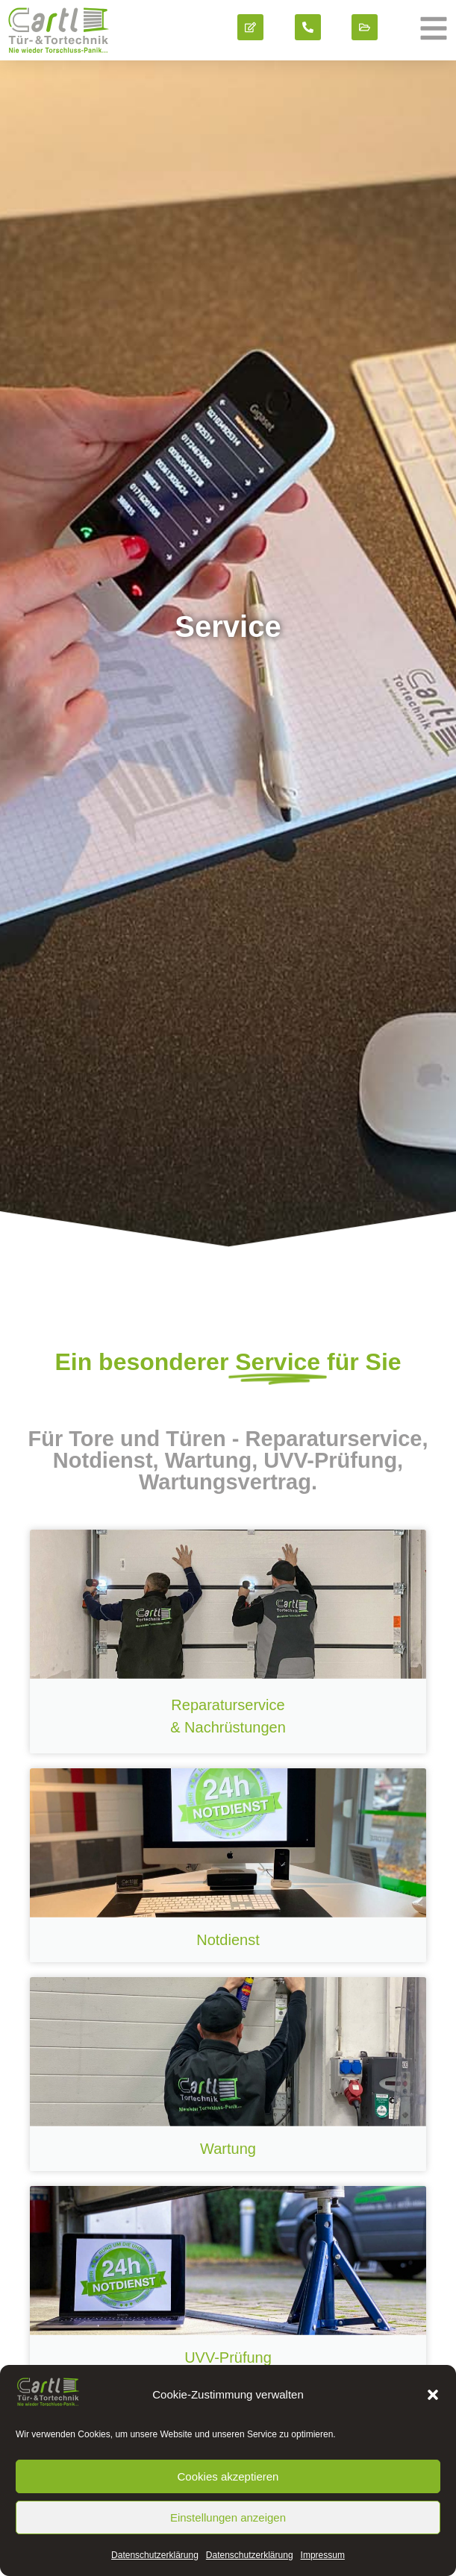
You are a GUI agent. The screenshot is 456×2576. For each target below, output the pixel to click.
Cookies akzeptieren (228, 2476)
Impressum (323, 2555)
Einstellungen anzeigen (228, 2517)
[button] (432, 2394)
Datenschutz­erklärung (155, 2555)
